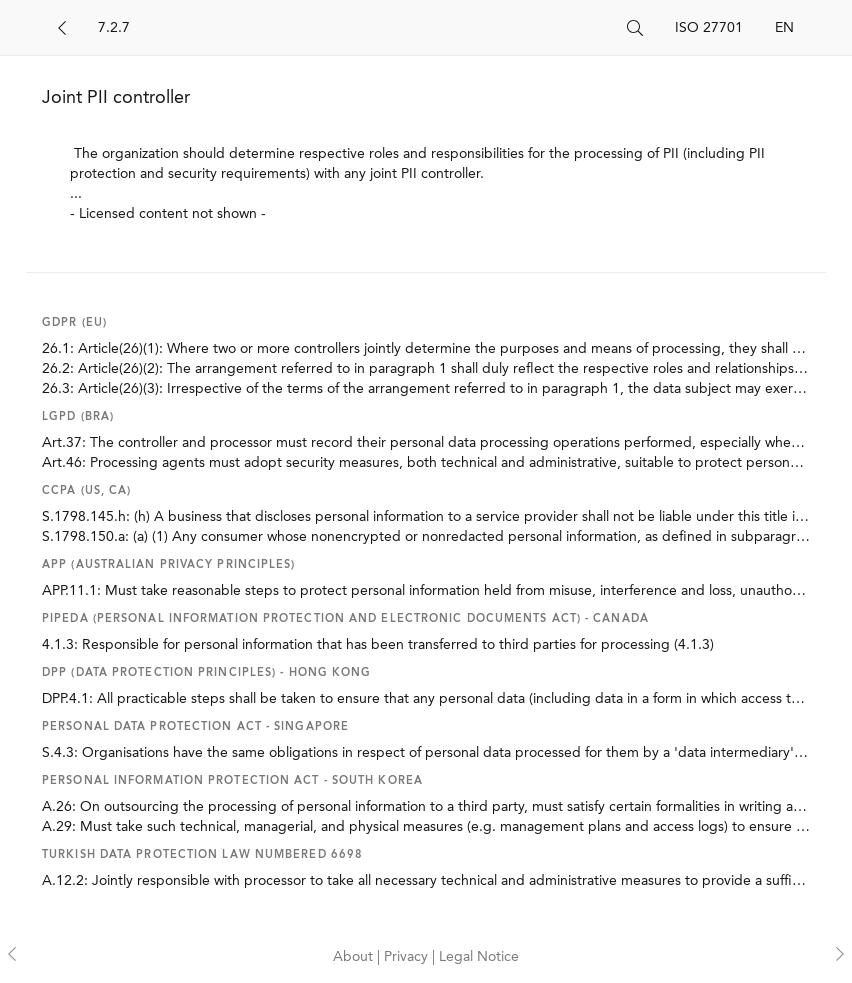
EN (784, 28)
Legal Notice (479, 957)
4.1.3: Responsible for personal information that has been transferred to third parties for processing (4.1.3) (378, 645)
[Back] (62, 28)
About (355, 957)
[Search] (354, 28)
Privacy (408, 957)
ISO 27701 (709, 28)
